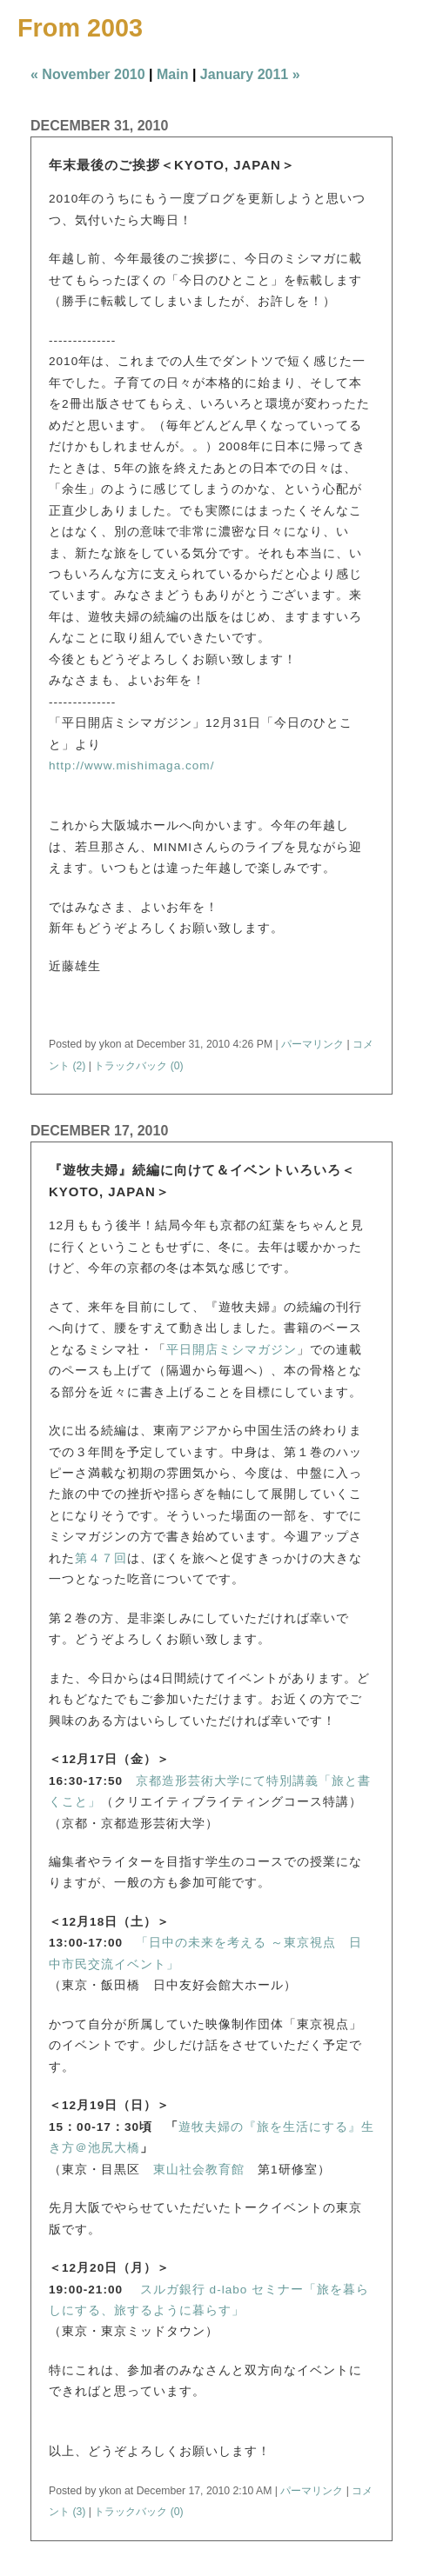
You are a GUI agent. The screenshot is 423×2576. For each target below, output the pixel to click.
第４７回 (101, 1558)
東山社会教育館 (199, 2169)
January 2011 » (250, 74)
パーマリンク (312, 1044)
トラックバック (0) (138, 1066)
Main (172, 74)
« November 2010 (87, 74)
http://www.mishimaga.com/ (131, 765)
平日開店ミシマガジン (231, 1349)
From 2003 (80, 28)
